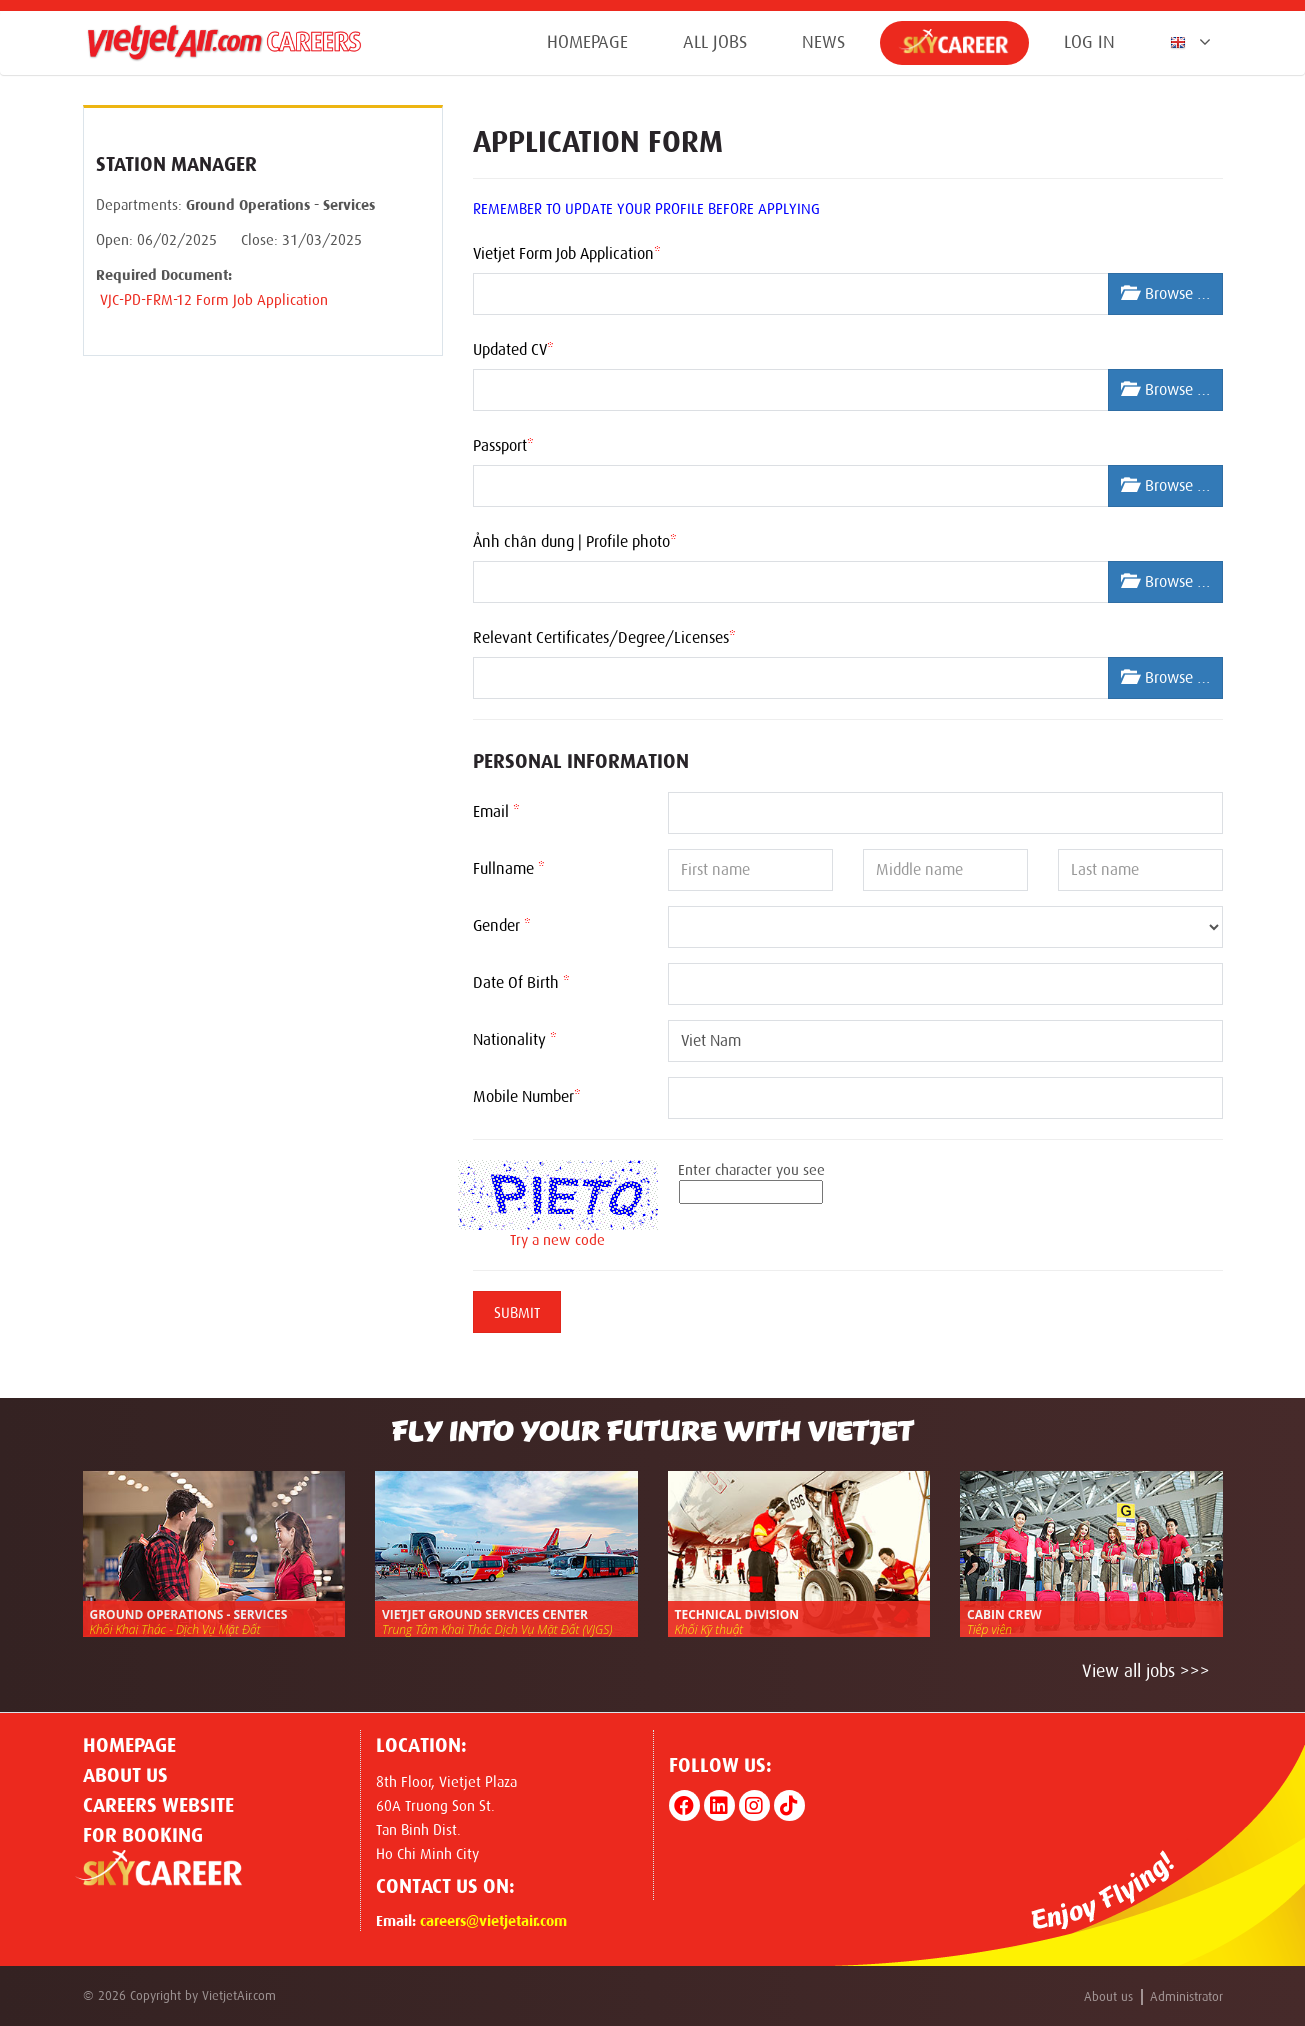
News (823, 42)
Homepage (587, 42)
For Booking (143, 1835)
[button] (1186, 42)
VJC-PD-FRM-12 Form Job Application (212, 300)
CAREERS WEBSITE (158, 1805)
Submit (517, 1313)
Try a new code (557, 1240)
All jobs (715, 42)
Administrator (1186, 1996)
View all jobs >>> (1146, 1671)
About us (125, 1775)
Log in (1089, 42)
